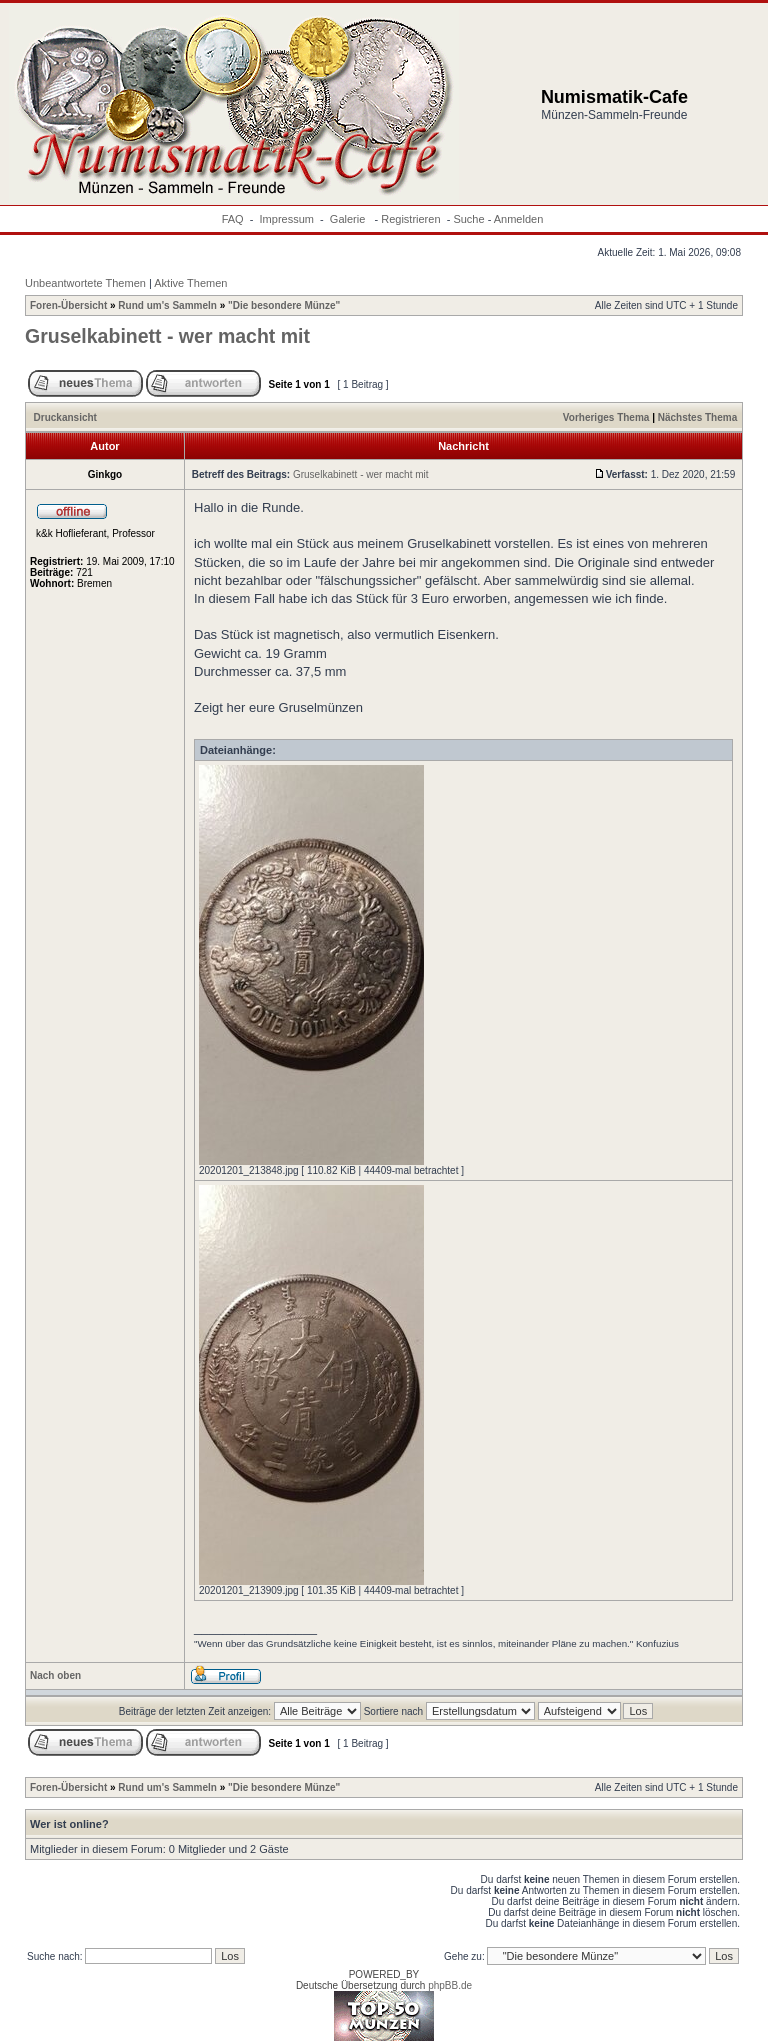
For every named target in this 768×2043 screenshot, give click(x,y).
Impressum (287, 219)
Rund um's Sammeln (167, 305)
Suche (468, 219)
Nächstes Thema (697, 417)
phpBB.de (450, 1985)
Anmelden (519, 219)
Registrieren (410, 219)
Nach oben (55, 1675)
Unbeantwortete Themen (85, 283)
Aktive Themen (190, 283)
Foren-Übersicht (68, 305)
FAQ (233, 219)
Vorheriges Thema (606, 417)
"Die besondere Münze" (284, 305)
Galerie (349, 219)
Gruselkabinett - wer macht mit (167, 336)
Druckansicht (65, 417)
